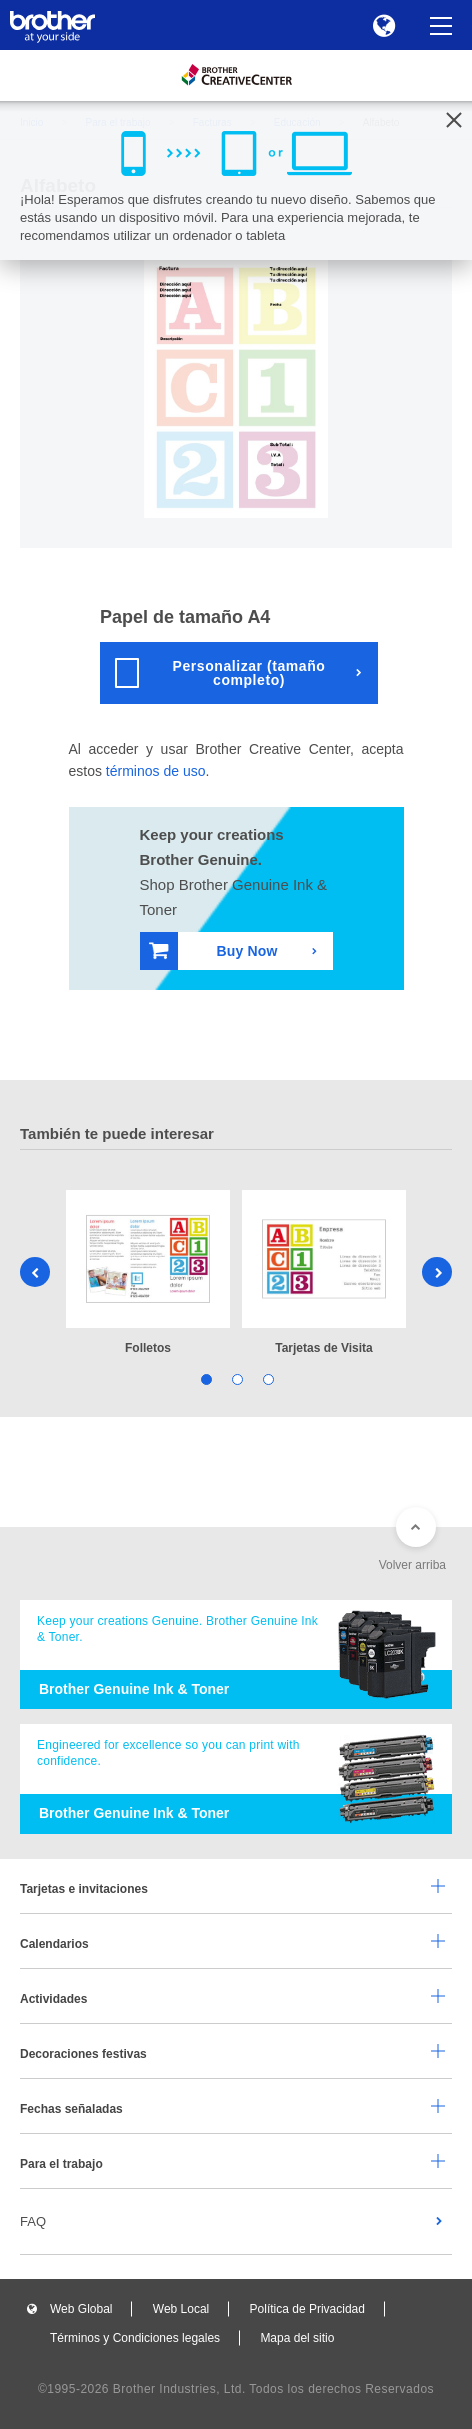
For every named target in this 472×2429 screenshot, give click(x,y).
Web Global (81, 2309)
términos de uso (156, 771)
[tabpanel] (148, 1274)
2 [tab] (236, 1378)
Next (437, 1272)
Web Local (181, 2309)
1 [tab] (205, 1378)
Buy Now (213, 950)
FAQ (33, 2221)
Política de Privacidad (307, 2309)
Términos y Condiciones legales (135, 2338)
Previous (35, 1272)
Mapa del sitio (297, 2338)
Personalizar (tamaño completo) (220, 673)
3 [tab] (267, 1378)
